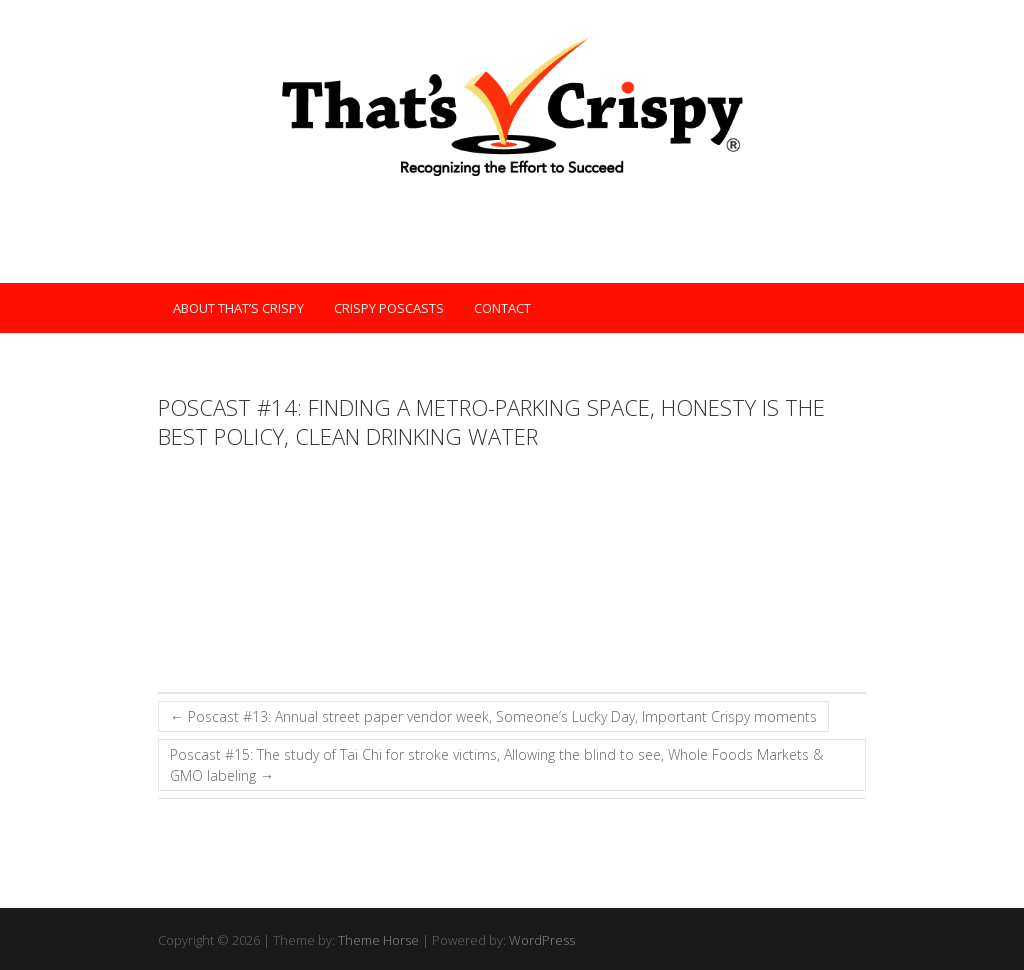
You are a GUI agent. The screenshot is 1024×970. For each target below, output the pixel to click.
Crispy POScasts (389, 308)
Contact (502, 308)
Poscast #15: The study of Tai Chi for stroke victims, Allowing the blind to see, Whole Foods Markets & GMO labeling (496, 765)
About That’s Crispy (238, 308)
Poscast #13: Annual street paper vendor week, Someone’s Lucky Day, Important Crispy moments (493, 716)
